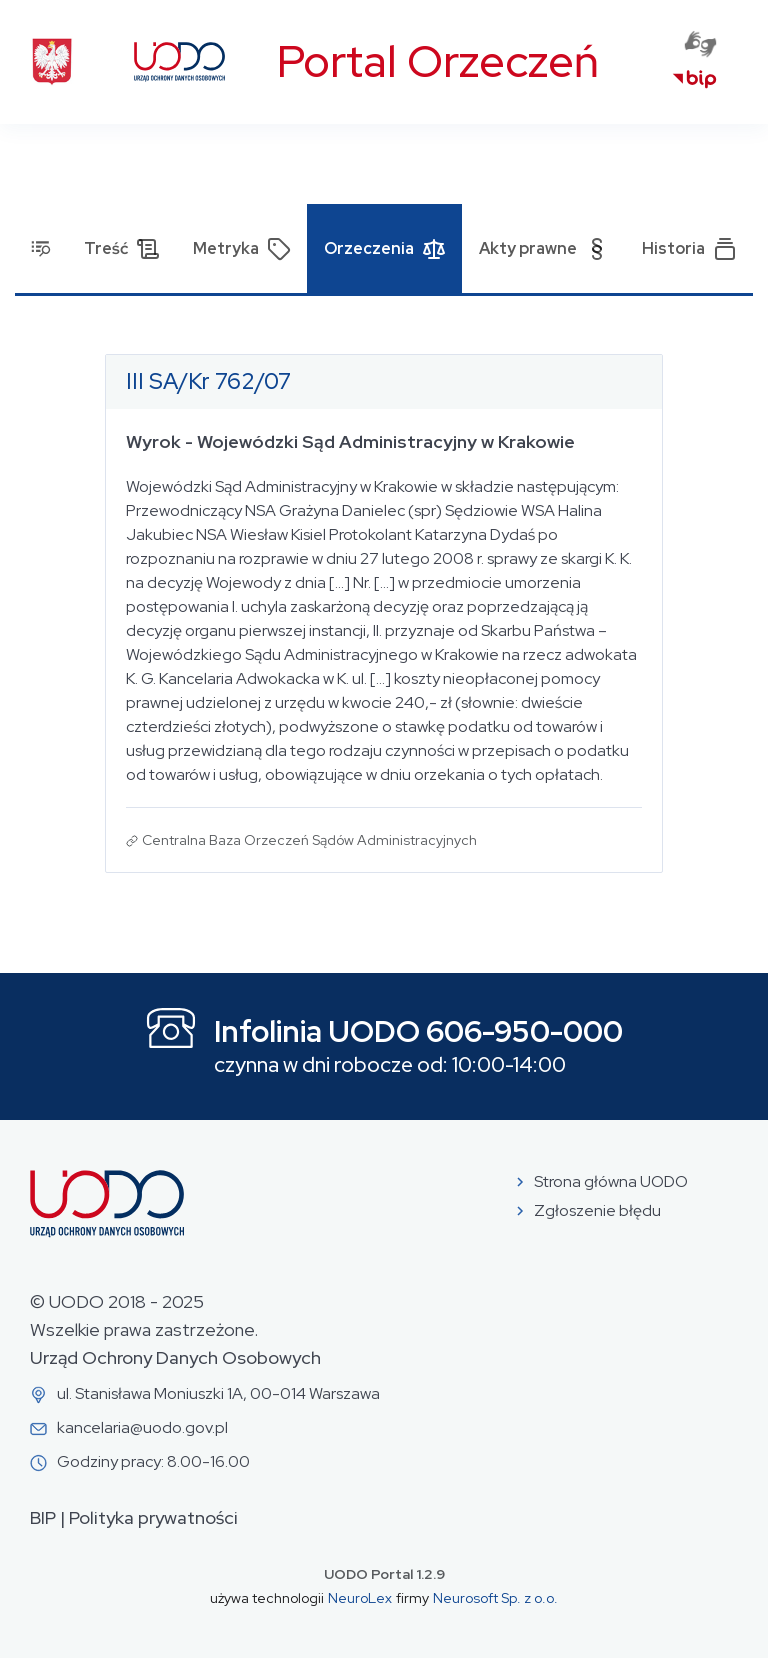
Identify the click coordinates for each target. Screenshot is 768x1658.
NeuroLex (360, 1598)
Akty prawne (544, 249)
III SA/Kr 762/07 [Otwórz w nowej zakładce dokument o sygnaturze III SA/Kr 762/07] (208, 381)
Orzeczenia (385, 249)
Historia (689, 249)
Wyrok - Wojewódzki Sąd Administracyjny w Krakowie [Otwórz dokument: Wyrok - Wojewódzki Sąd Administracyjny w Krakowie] (350, 441)
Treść (122, 249)
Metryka (242, 249)
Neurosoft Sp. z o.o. (495, 1598)
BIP (43, 1517)
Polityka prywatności (153, 1517)
